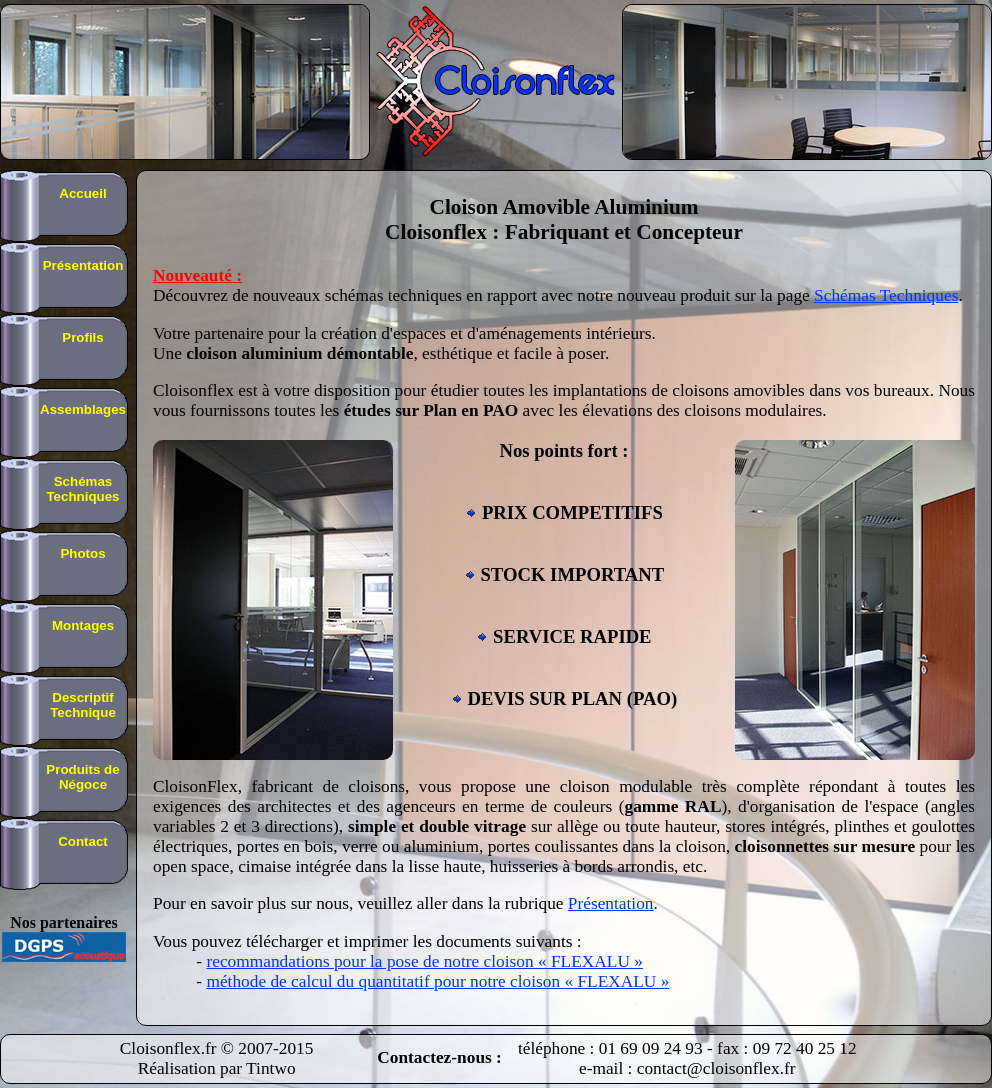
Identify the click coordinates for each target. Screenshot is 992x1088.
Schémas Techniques (886, 295)
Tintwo (270, 1068)
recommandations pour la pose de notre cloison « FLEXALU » (424, 961)
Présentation (611, 903)
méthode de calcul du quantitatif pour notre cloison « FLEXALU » (437, 981)
